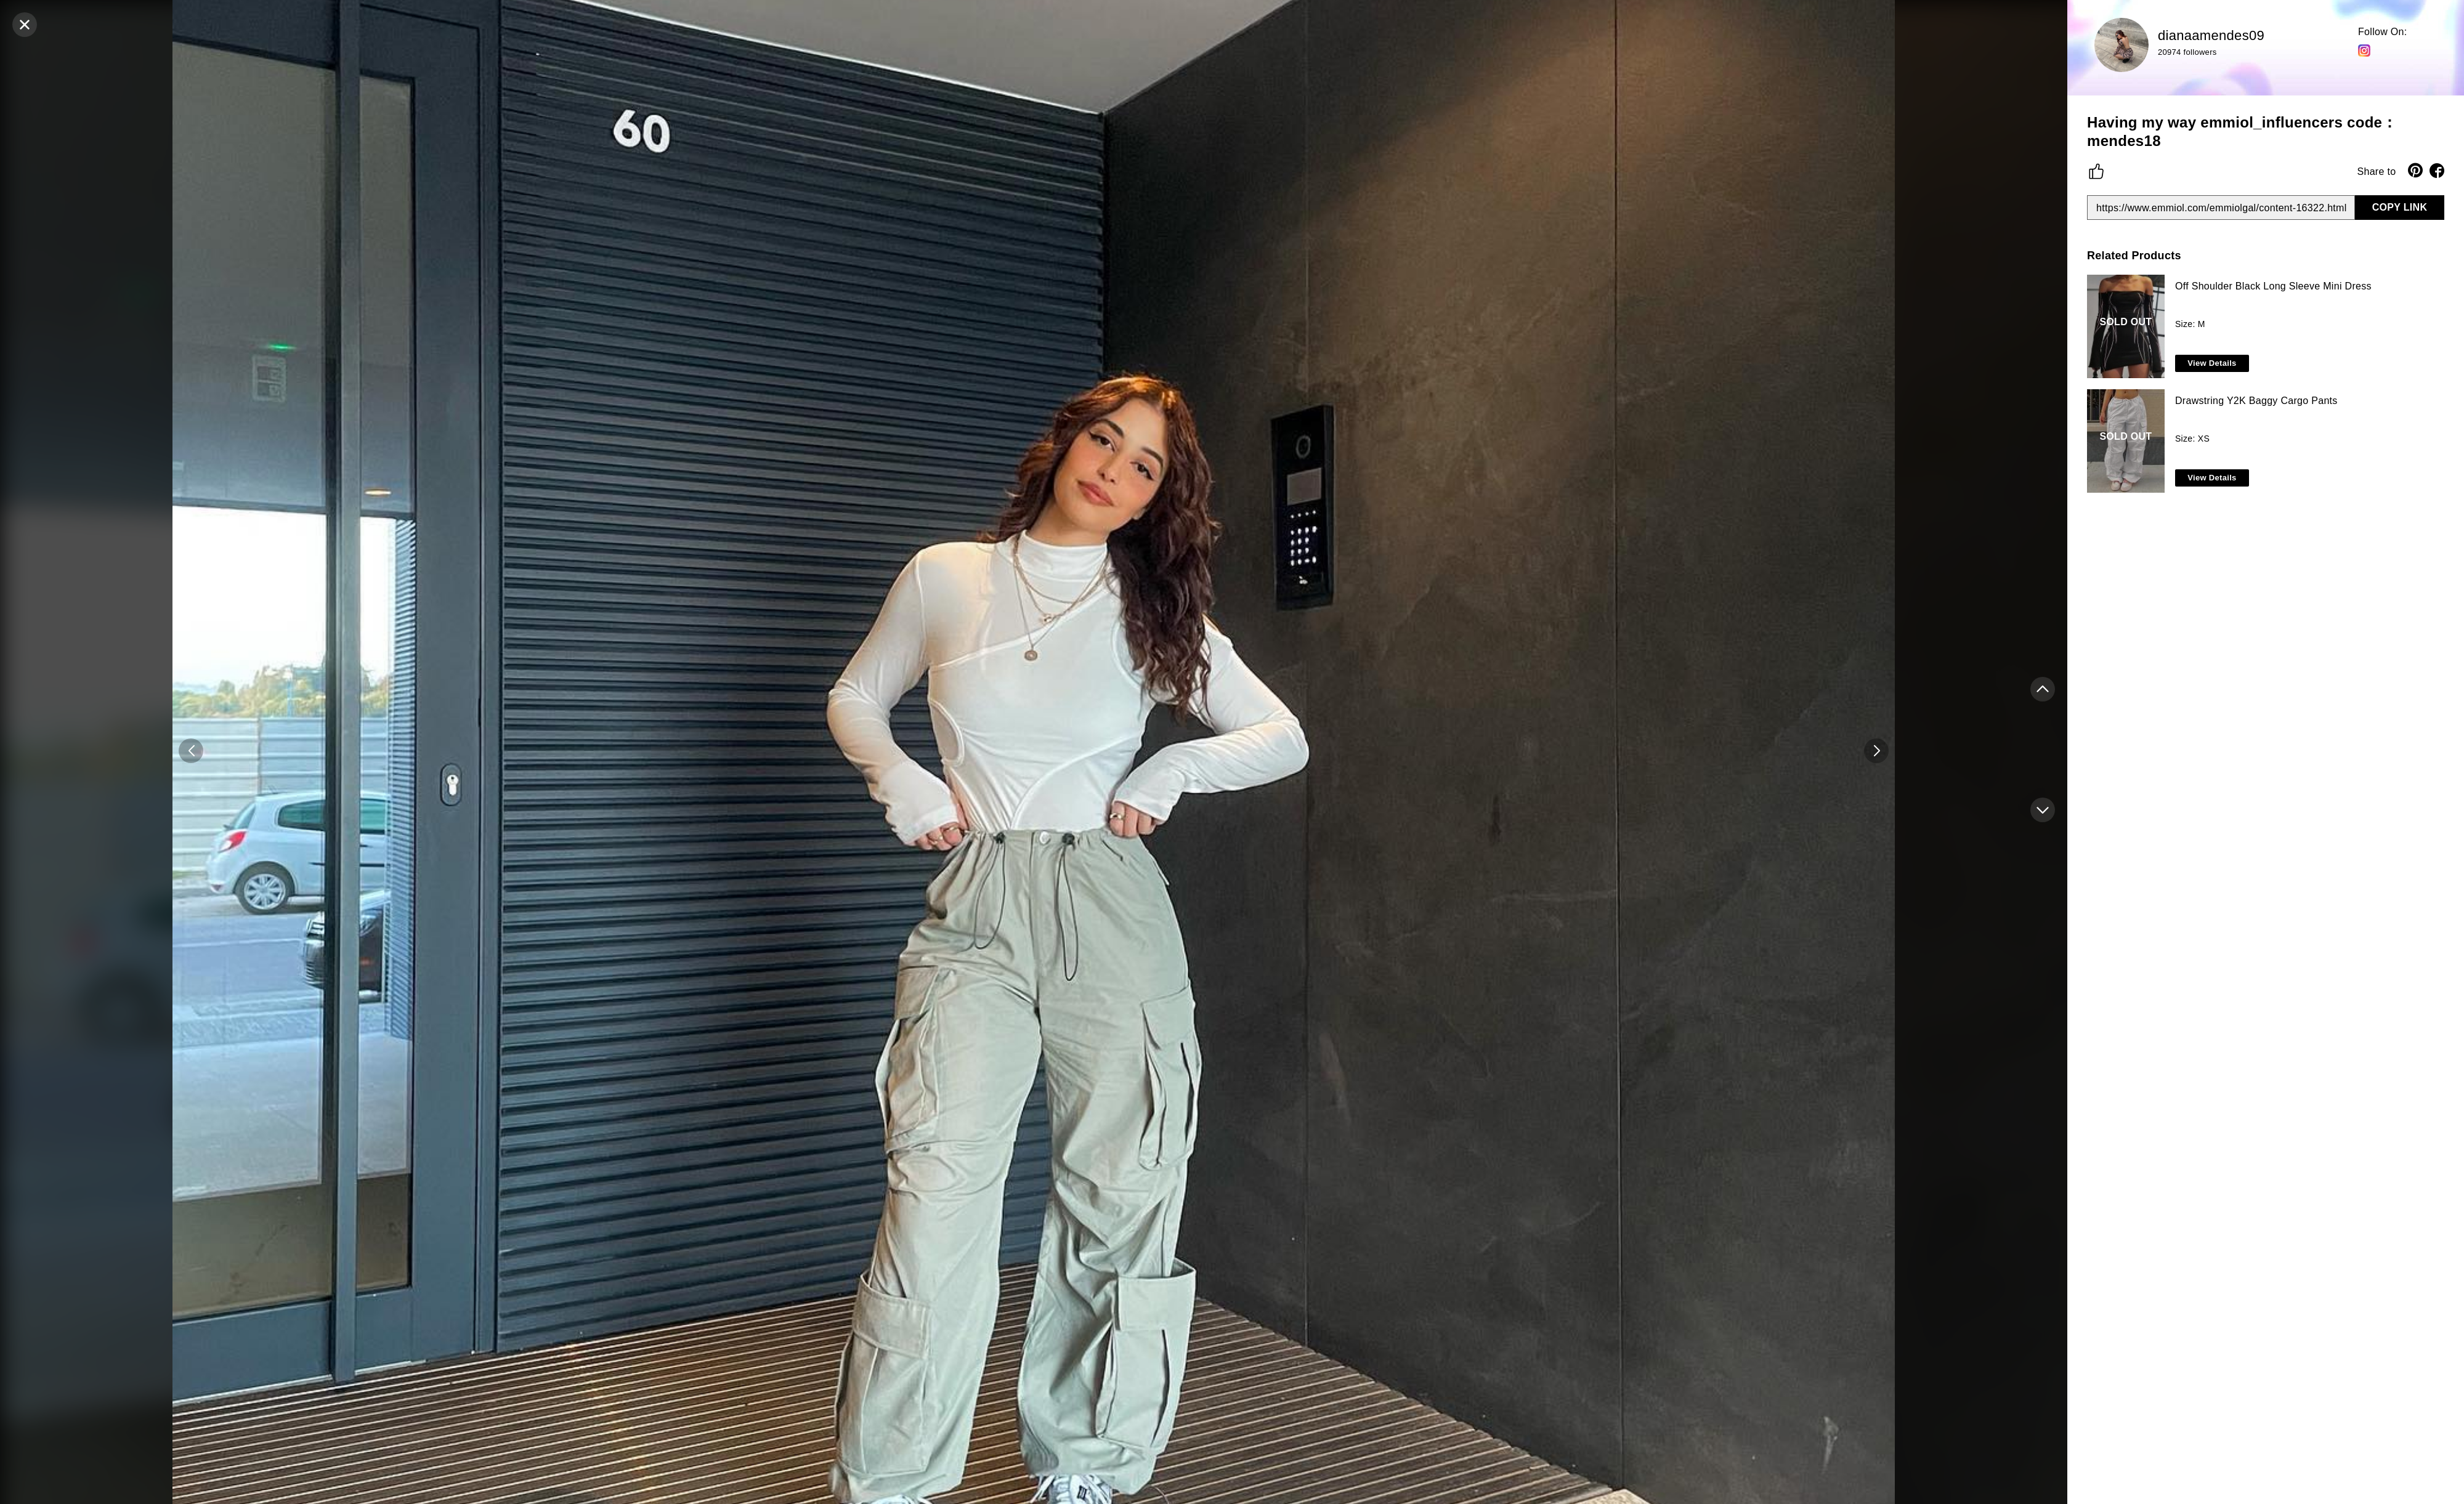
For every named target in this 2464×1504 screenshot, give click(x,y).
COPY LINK (2400, 207)
